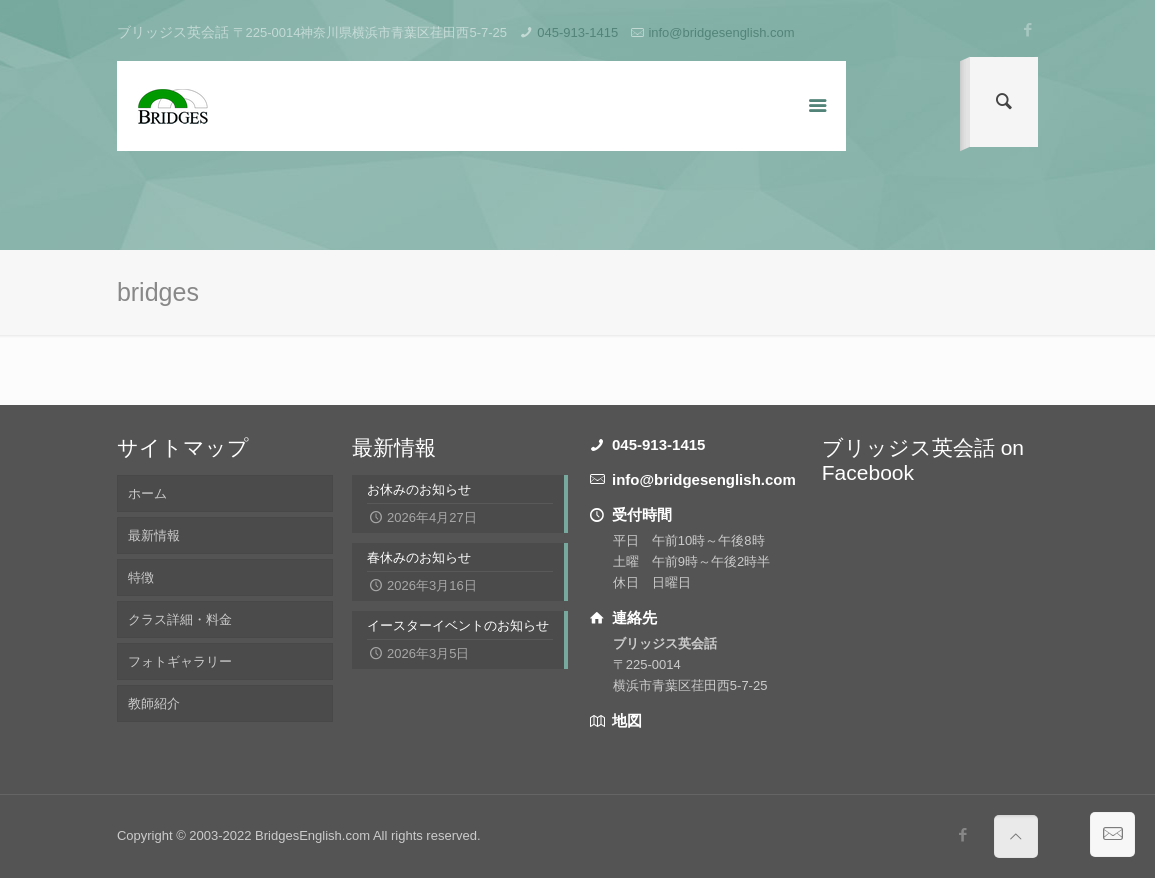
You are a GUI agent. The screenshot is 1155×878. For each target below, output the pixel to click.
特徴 (141, 577)
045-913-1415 (577, 32)
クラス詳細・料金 (180, 619)
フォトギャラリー (180, 661)
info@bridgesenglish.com (721, 32)
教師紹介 (154, 703)
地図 (625, 720)
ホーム (147, 493)
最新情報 (154, 535)
